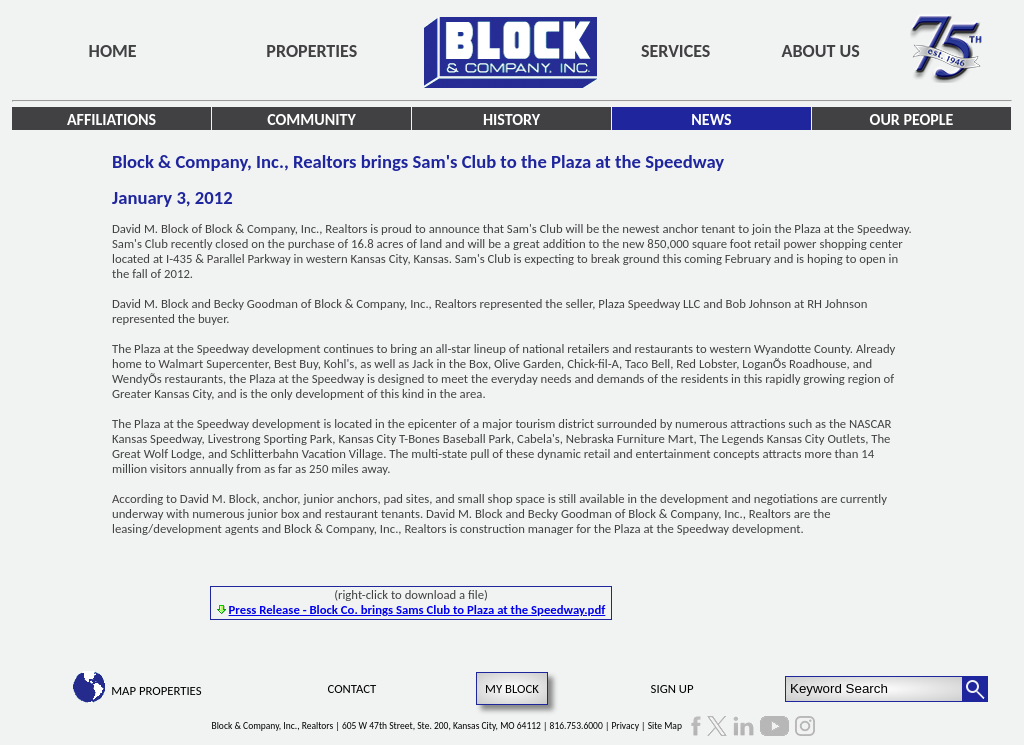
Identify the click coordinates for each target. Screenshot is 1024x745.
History (511, 119)
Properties (311, 51)
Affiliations (111, 119)
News (711, 119)
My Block (512, 688)
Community (311, 119)
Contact (352, 688)
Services (675, 51)
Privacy (625, 726)
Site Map (665, 726)
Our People (912, 119)
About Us (821, 51)
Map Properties (156, 690)
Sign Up (672, 688)
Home (113, 51)
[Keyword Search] (874, 689)
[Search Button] (975, 689)
